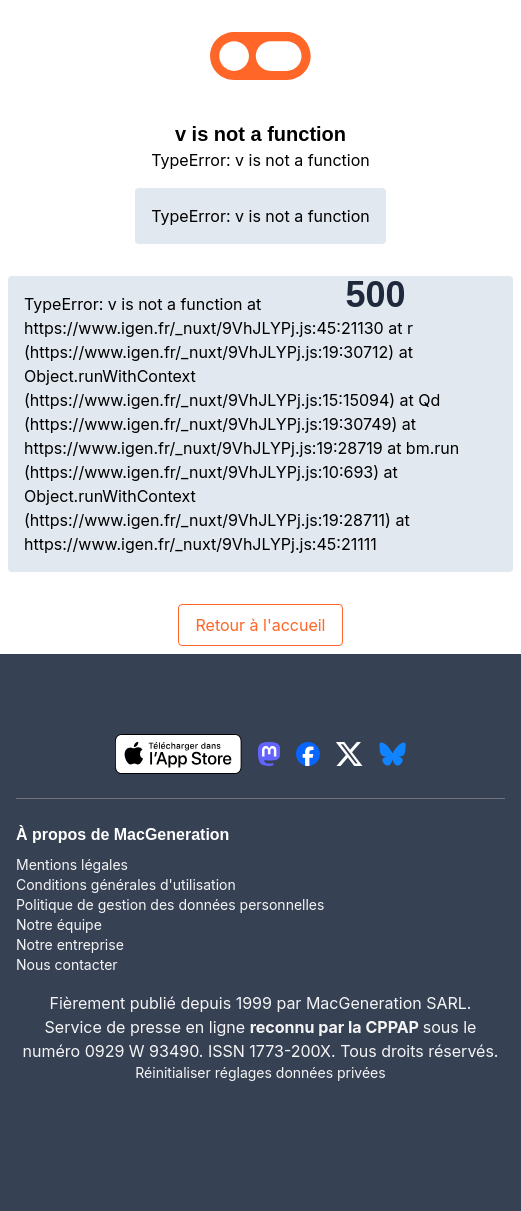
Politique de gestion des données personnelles (170, 904)
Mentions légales (72, 864)
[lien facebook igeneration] (308, 754)
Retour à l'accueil (260, 625)
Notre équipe (59, 924)
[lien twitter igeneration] (349, 754)
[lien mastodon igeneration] (269, 754)
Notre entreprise (70, 944)
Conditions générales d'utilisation (126, 884)
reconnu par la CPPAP (336, 1027)
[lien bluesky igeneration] (392, 754)
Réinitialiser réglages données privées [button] (260, 1072)
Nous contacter (67, 964)
